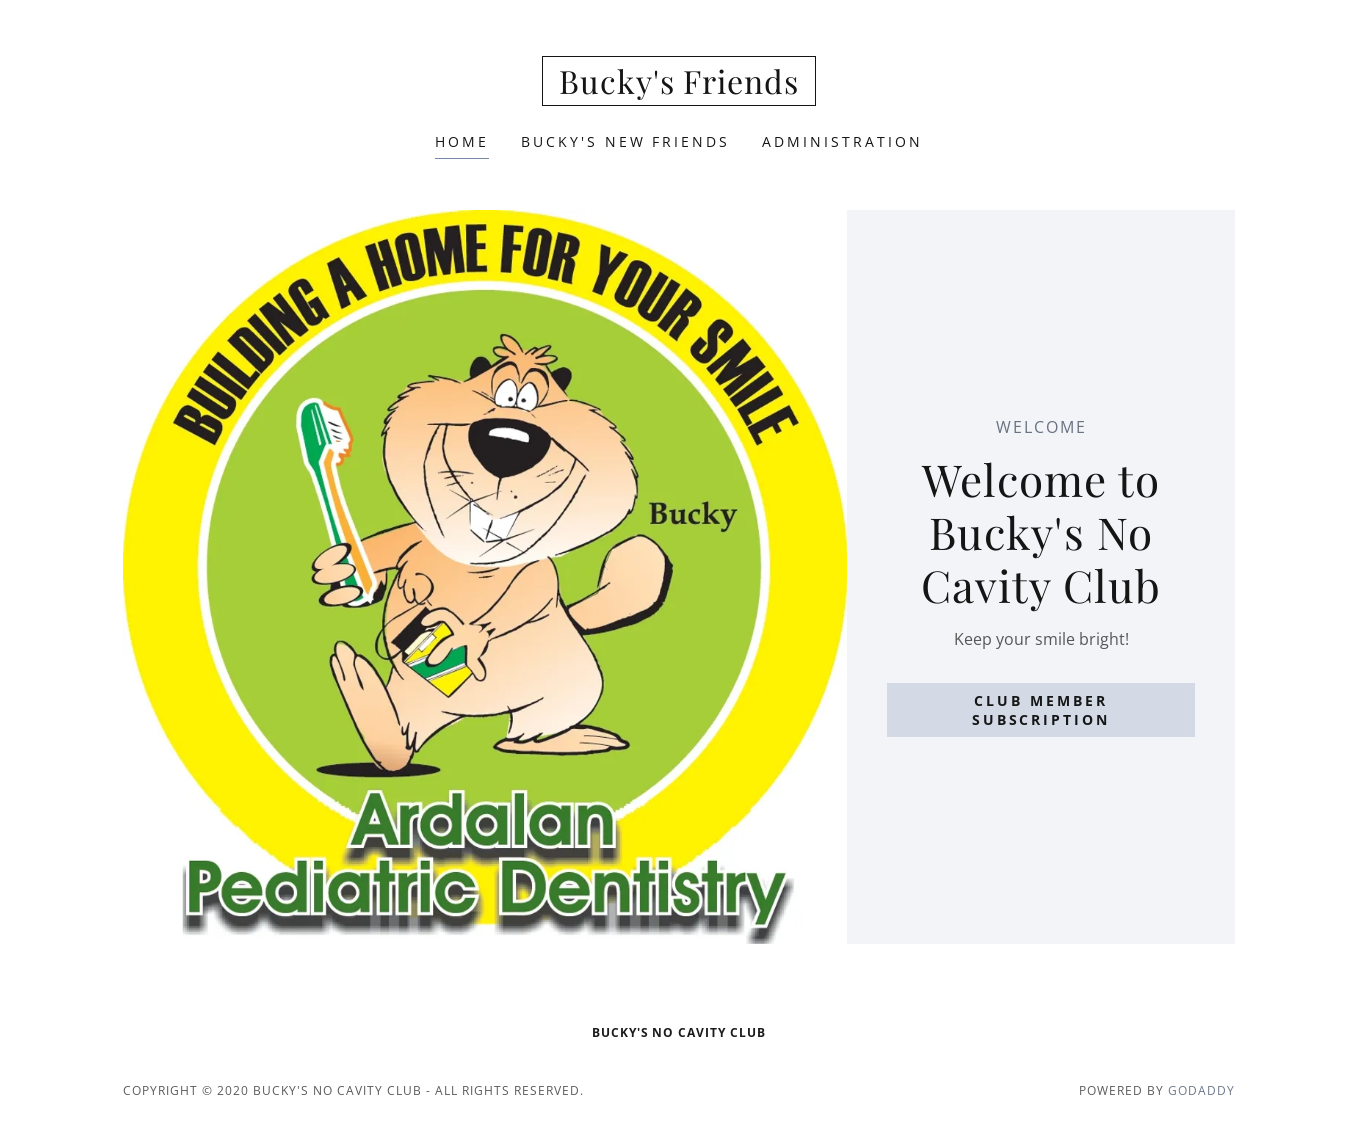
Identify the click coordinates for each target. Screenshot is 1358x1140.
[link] (679, 88)
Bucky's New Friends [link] (626, 141)
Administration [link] (842, 141)
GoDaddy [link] (1201, 1090)
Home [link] (462, 141)
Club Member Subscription (1041, 710)
